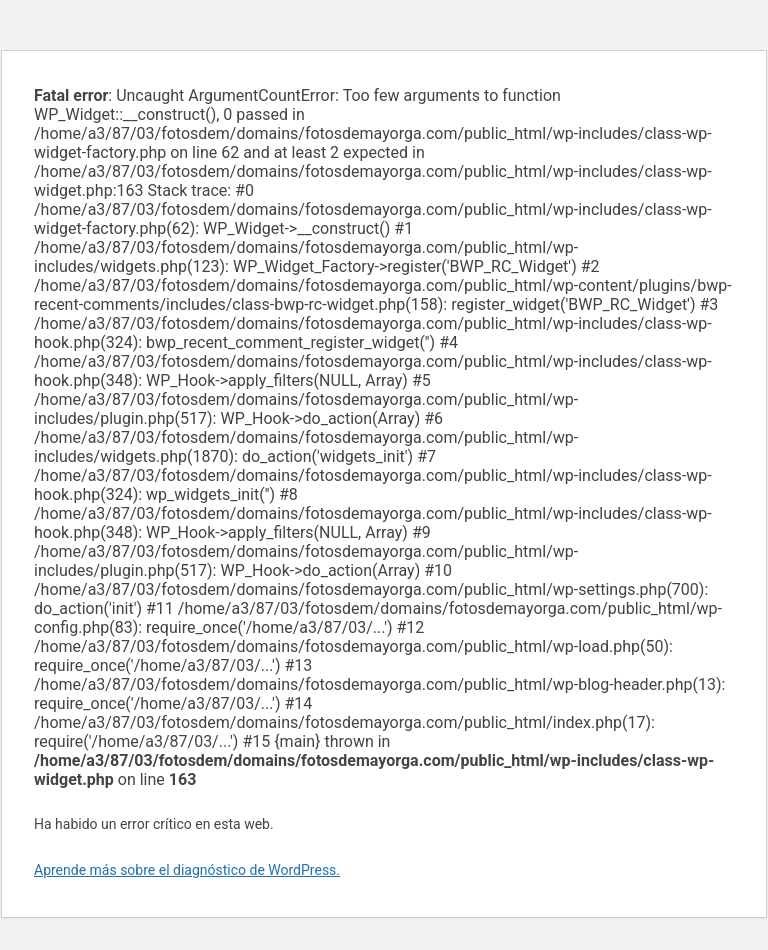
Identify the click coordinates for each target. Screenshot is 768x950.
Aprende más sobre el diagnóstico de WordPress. (187, 870)
